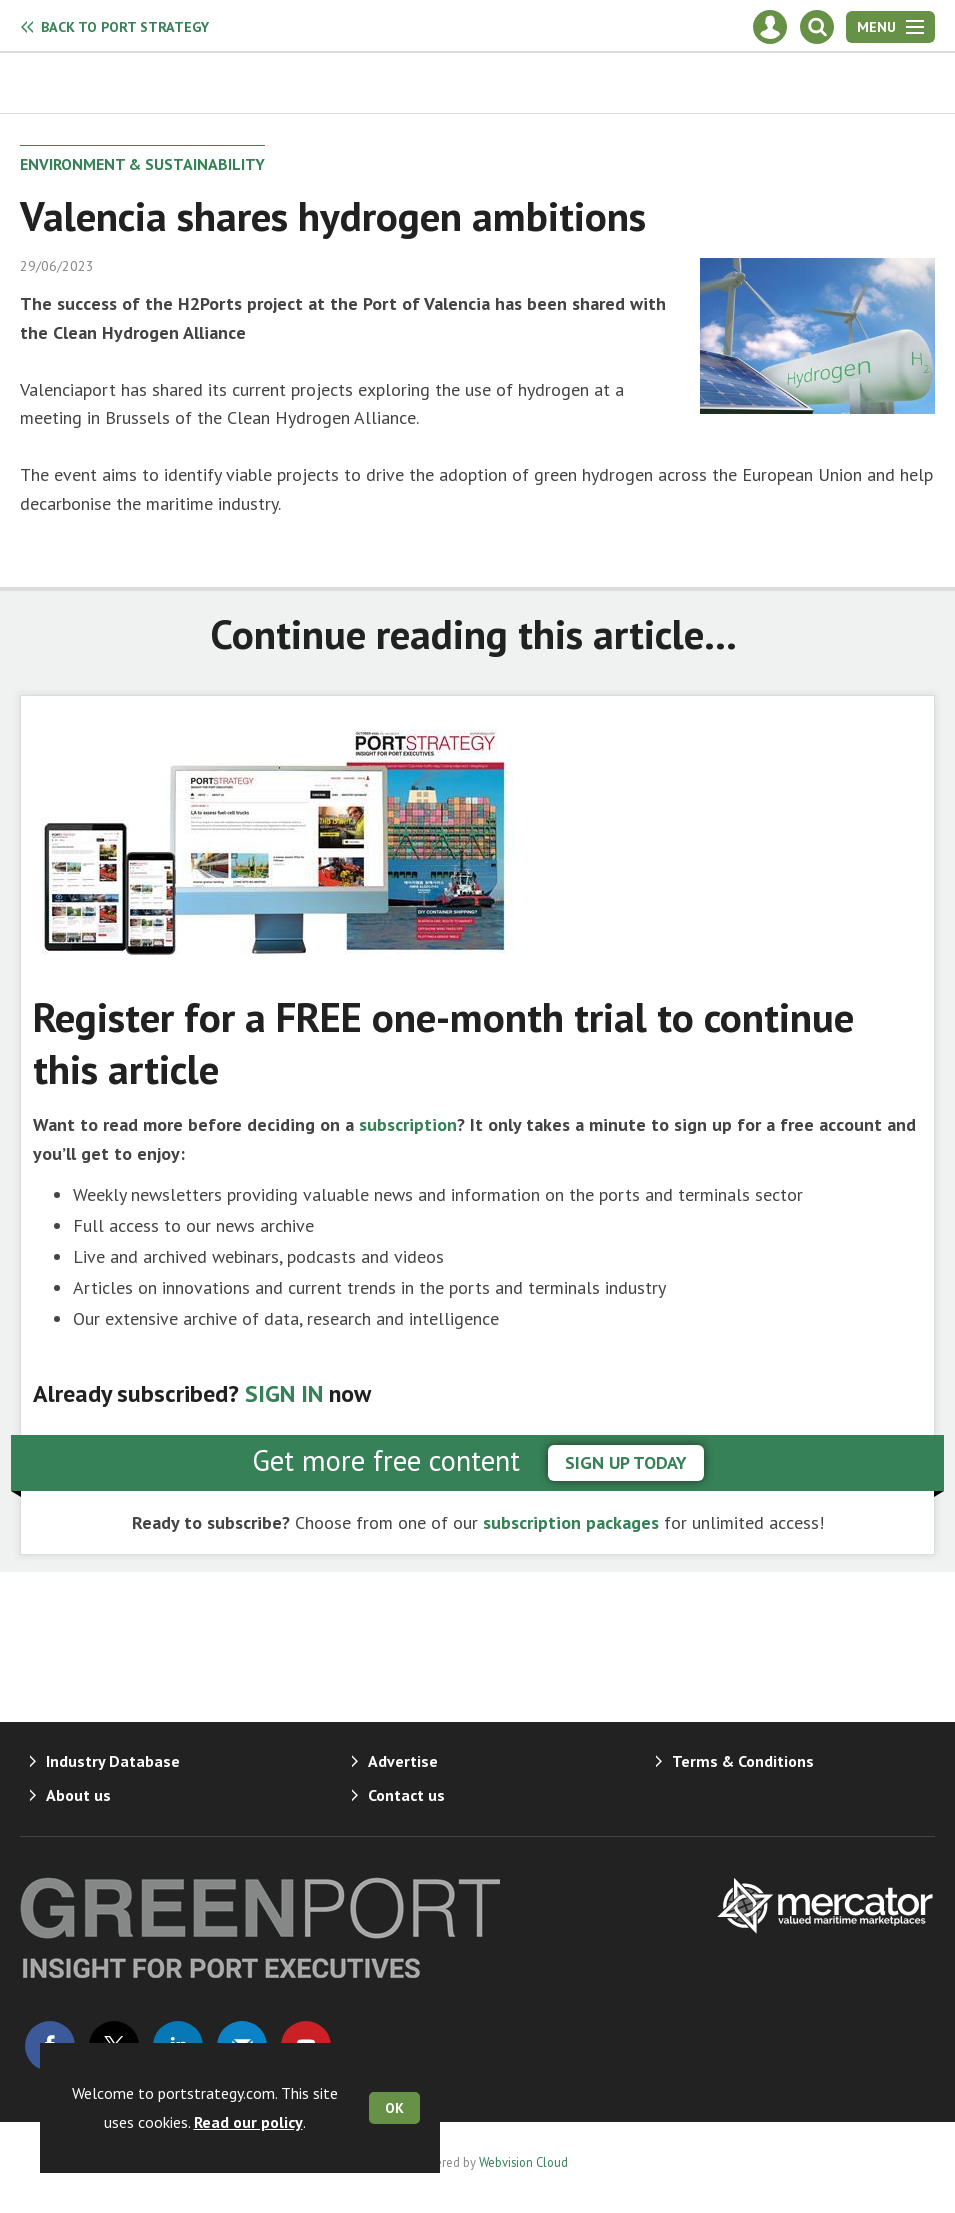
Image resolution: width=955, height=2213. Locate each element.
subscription (408, 1124)
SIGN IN (284, 1393)
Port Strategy (125, 27)
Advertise (403, 1761)
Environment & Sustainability (142, 164)
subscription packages (571, 1522)
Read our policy (248, 2122)
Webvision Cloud (523, 2162)
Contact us (406, 1795)
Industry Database (113, 1761)
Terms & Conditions (743, 1761)
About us (78, 1795)
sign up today (626, 1462)
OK (394, 2108)
